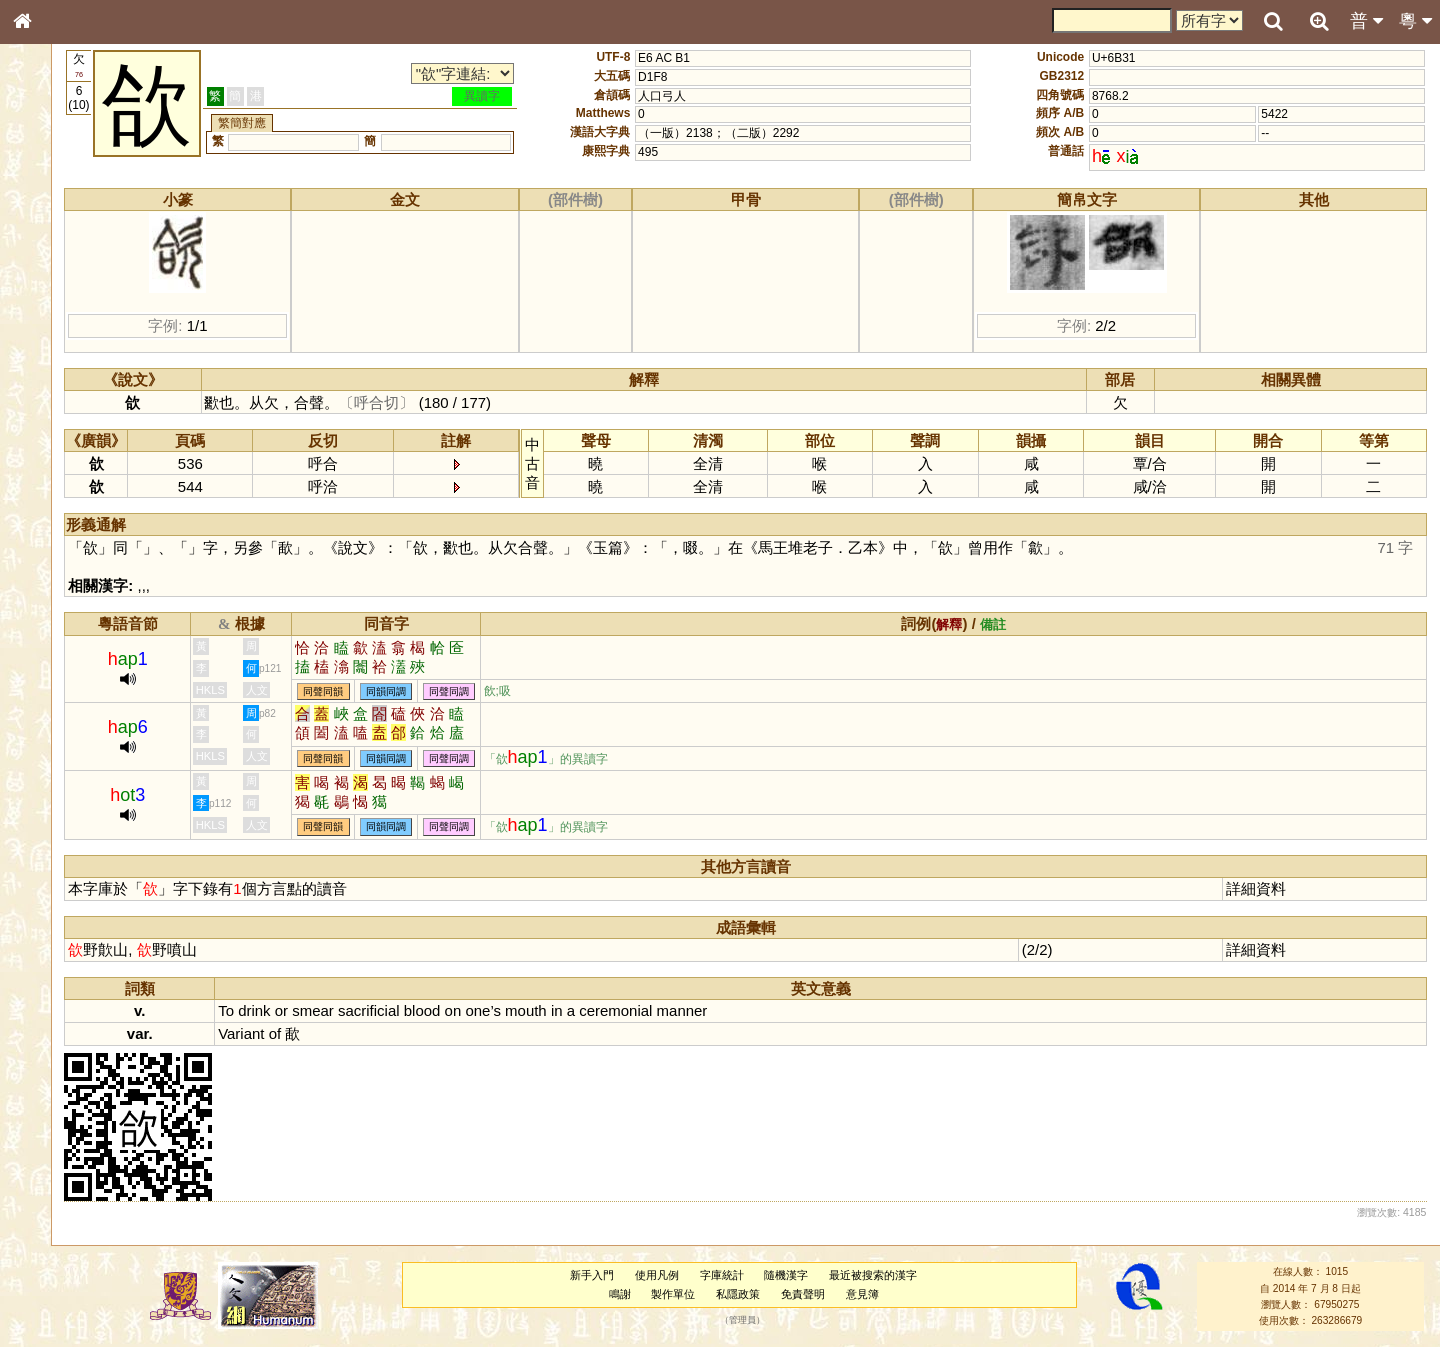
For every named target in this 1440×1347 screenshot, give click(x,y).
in (678, 1010)
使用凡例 (712, 1275)
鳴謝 (675, 1294)
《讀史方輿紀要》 (73, 633)
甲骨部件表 (55, 303)
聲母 (40, 526)
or (402, 1010)
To (348, 1010)
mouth (647, 1010)
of (396, 1033)
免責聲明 (858, 1294)
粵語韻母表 (55, 429)
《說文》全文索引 (73, 615)
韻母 (68, 526)
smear (435, 1010)
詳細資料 (1274, 888)
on (574, 1010)
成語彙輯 (49, 651)
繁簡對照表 (55, 669)
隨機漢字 (841, 1275)
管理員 (797, 1321)
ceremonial (737, 1010)
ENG (88, 220)
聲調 (95, 526)
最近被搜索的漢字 (928, 1275)
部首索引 (49, 267)
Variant (363, 1033)
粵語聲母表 (55, 410)
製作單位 (728, 1294)
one (599, 1010)
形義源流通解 (61, 340)
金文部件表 (55, 322)
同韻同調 (508, 691)
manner (803, 1010)
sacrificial (490, 1010)
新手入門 (647, 1275)
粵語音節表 (55, 392)
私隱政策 (793, 1294)
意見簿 (917, 1294)
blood (543, 1010)
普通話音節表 (61, 544)
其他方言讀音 (61, 562)
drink (376, 1010)
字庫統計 (777, 1275)
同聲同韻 (445, 691)
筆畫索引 (49, 285)
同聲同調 (571, 691)
